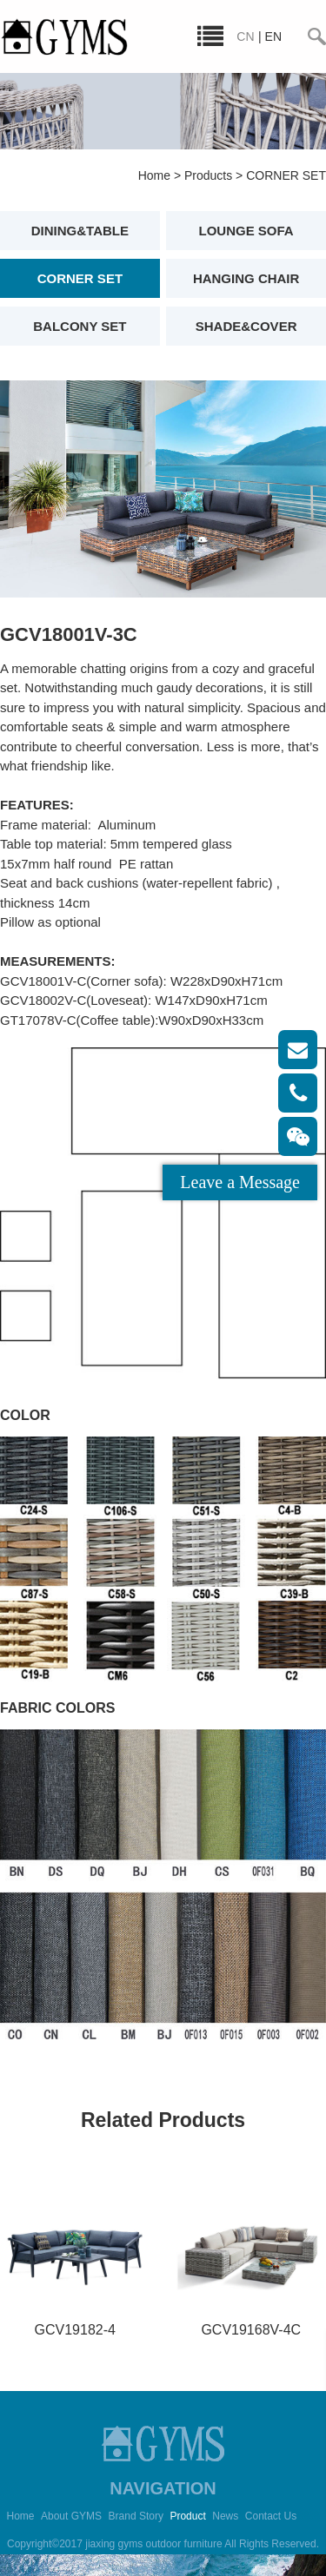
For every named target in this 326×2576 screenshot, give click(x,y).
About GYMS (71, 2516)
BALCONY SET (79, 326)
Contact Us (270, 2516)
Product (187, 2516)
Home (154, 175)
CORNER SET (286, 175)
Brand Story (136, 2516)
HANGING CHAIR (246, 278)
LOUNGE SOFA (246, 230)
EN (273, 36)
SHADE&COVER (246, 326)
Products (208, 175)
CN (245, 36)
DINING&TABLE (80, 230)
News (225, 2516)
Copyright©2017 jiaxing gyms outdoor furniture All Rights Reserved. (163, 2544)
